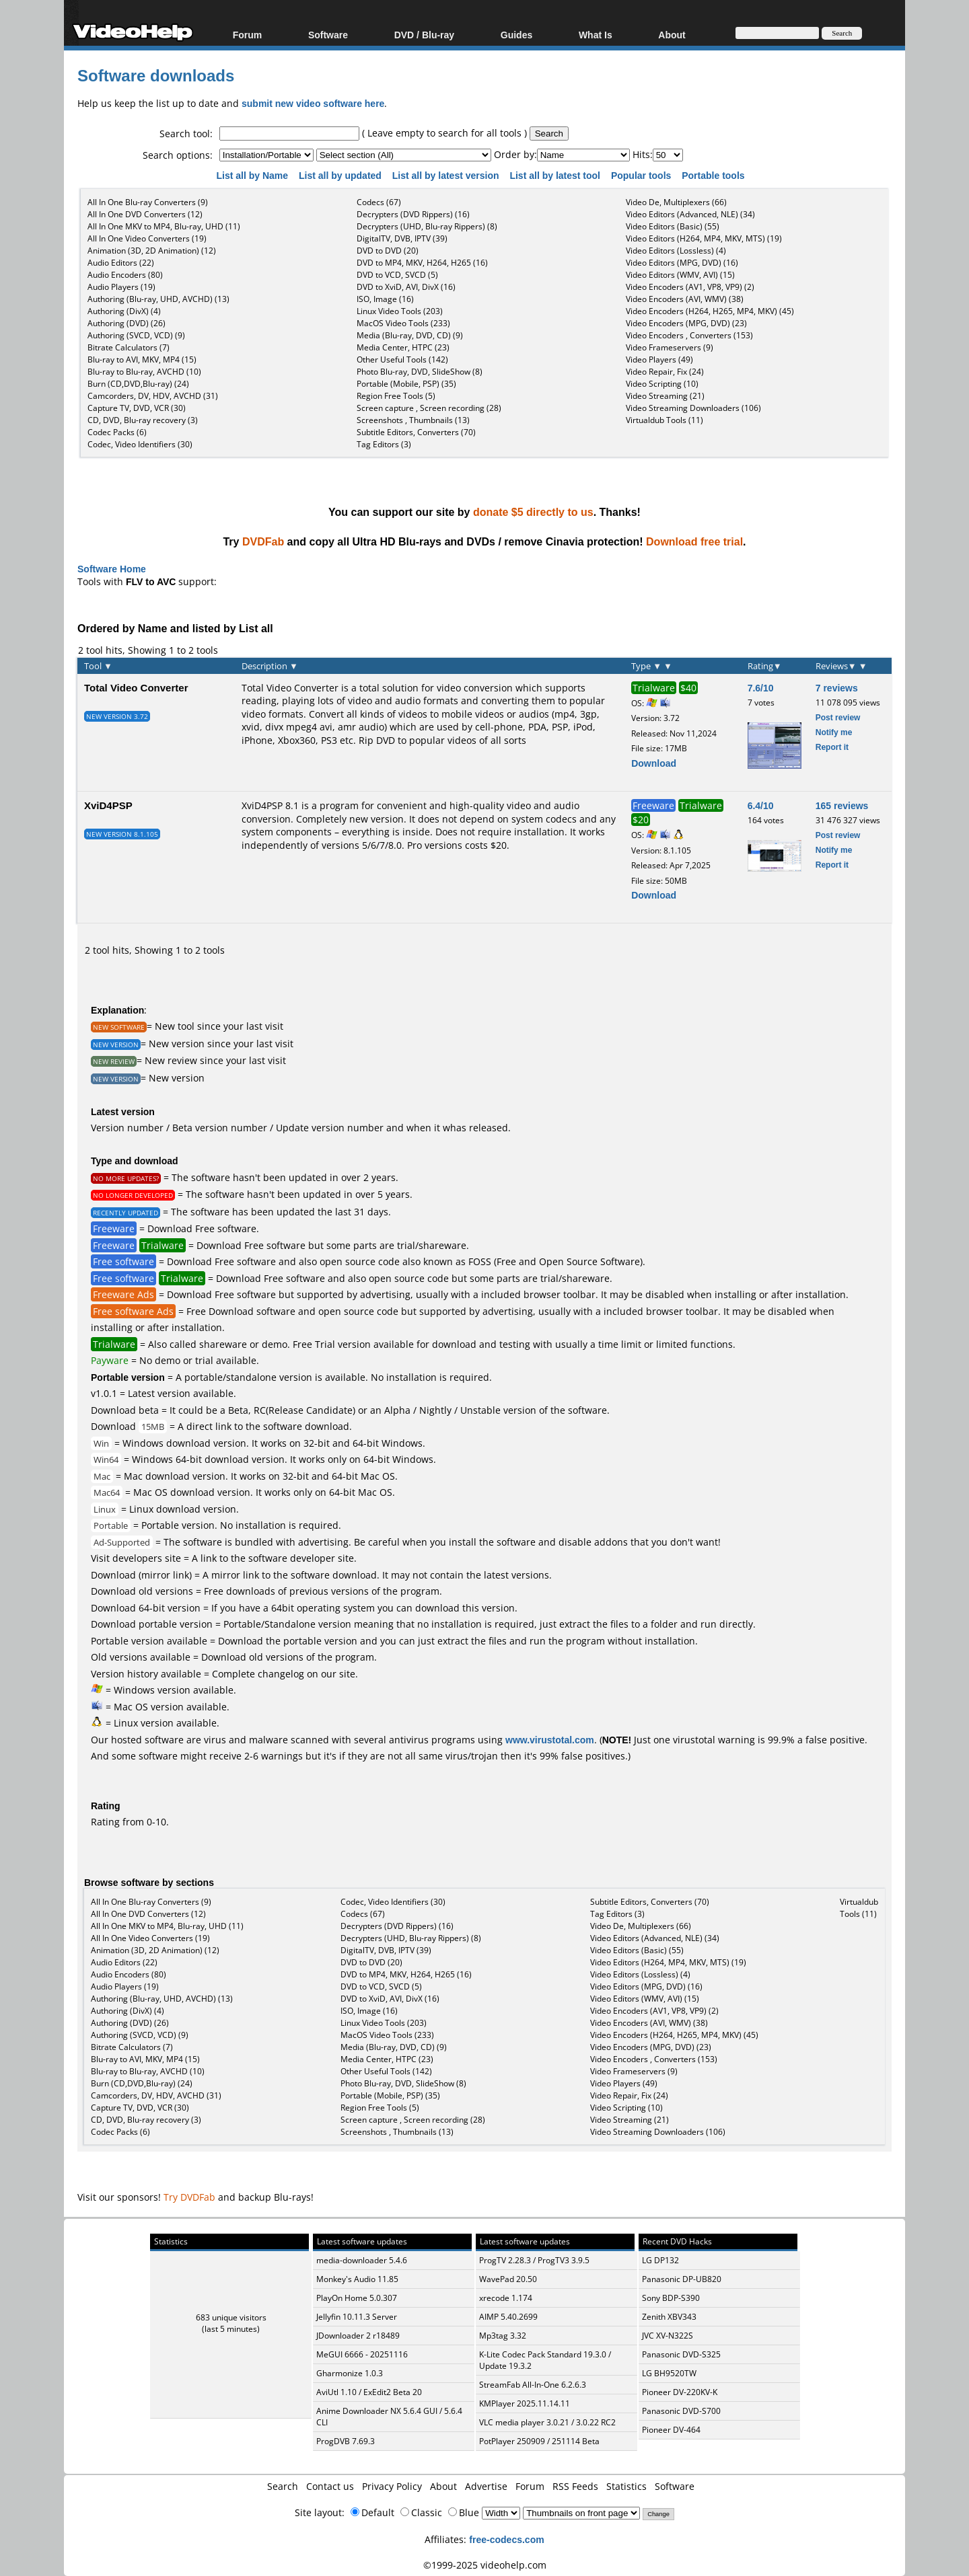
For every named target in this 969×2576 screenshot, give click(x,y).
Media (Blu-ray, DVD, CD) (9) (410, 335)
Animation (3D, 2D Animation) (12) (151, 250)
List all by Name (254, 175)
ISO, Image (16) (385, 299)
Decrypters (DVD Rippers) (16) (413, 214)
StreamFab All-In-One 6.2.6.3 (532, 2384)
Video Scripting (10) (662, 383)
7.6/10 (761, 687)
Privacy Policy (392, 2486)
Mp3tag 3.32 (502, 2335)
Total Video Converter (136, 687)
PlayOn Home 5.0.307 (356, 2298)
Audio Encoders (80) (125, 274)
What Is (595, 34)
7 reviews (837, 687)
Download (653, 763)
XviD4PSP (108, 805)
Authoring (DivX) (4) (124, 311)
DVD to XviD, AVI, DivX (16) (406, 287)
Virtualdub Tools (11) (664, 420)
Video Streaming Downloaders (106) (693, 408)
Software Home (111, 568)
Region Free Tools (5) (396, 396)
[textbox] (289, 133)
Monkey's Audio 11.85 (357, 2279)
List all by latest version (447, 175)
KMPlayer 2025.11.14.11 (524, 2403)
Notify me (834, 732)
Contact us (330, 2486)
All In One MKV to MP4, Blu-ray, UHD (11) (163, 226)
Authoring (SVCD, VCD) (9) (136, 335)
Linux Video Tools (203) (400, 311)
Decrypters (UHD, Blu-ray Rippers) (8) (427, 226)
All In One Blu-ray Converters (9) (147, 202)
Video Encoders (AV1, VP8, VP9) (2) (690, 287)
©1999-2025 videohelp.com (484, 2565)
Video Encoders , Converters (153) (689, 335)
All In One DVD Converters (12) (145, 214)
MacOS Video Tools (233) (403, 323)
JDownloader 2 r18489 (358, 2335)
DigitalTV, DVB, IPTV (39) (402, 238)
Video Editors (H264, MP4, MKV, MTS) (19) (704, 238)
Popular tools (642, 175)
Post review (838, 717)
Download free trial (694, 541)
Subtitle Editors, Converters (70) (416, 432)
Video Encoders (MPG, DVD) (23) (686, 323)
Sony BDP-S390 (671, 2298)
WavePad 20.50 (508, 2279)
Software (328, 34)
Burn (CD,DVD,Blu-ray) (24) (138, 383)
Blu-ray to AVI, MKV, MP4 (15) (141, 359)
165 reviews (842, 805)
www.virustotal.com (549, 1739)
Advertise (486, 2486)
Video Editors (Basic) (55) (672, 226)
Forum (247, 34)
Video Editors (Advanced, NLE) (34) (690, 214)
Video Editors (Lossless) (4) (676, 250)
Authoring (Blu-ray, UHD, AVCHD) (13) (158, 299)
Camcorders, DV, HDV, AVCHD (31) (152, 396)
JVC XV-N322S (667, 2335)
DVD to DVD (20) (388, 250)
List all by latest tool (555, 175)
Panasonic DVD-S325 (681, 2354)
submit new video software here (313, 103)
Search (282, 2486)
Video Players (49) (659, 359)
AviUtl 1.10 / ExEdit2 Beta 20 (369, 2392)
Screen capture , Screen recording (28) (429, 408)
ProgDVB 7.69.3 (345, 2441)
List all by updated (341, 175)
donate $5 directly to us (533, 511)
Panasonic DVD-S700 (681, 2411)
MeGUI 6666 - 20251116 (362, 2354)
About (671, 34)
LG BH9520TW (669, 2373)
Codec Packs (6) (117, 432)
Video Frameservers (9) (669, 347)
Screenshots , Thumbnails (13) (413, 420)
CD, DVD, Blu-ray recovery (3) (142, 420)
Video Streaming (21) (665, 396)
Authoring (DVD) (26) (126, 323)
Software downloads (155, 75)
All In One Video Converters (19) (147, 238)
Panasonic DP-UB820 (681, 2279)
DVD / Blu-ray (424, 34)
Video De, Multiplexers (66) (676, 202)
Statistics (626, 2486)
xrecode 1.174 (505, 2298)
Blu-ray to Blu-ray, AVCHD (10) (144, 371)
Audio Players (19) (121, 287)
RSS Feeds (575, 2486)
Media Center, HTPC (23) (403, 347)
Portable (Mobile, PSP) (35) (406, 383)
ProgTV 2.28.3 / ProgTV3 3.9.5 (534, 2260)
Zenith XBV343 (669, 2316)
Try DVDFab (189, 2197)
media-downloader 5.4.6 (361, 2260)
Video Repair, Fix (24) (665, 371)
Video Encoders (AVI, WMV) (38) (685, 299)
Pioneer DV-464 (671, 2429)
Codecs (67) (379, 202)
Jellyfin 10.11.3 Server (356, 2316)
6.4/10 (761, 805)
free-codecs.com (506, 2539)
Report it (832, 747)
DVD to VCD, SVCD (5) (397, 274)
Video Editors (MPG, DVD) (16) (682, 262)
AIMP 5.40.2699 (508, 2316)
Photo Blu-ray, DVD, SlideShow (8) (419, 371)
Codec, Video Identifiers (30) (139, 444)
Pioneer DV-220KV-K (679, 2392)
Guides (516, 34)
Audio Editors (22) (120, 262)
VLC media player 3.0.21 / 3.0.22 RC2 (547, 2422)
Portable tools (714, 175)
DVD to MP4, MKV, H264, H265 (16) (422, 262)
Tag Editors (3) (384, 444)
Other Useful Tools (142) (402, 359)
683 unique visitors (231, 2317)
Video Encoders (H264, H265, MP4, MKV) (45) (710, 311)
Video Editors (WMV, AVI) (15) (680, 274)
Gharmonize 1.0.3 (349, 2373)
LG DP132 (660, 2260)
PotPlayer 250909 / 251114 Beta (539, 2441)
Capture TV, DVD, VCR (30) (136, 408)
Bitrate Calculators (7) (128, 347)
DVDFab (263, 541)
